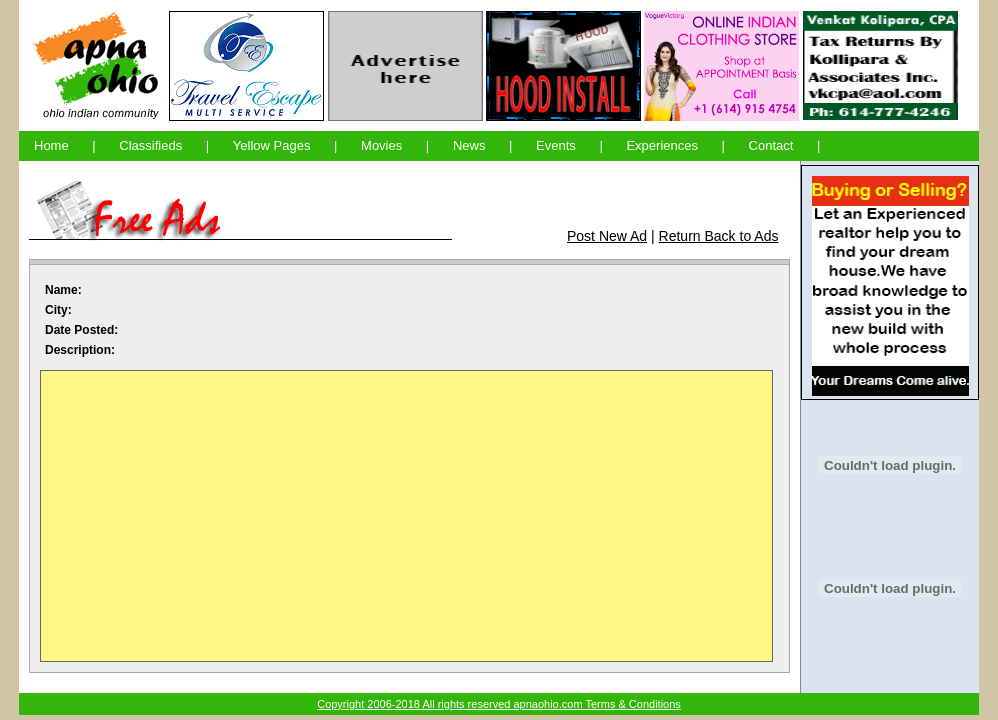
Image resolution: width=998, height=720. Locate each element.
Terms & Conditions (632, 704)
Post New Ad (607, 236)
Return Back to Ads (719, 236)
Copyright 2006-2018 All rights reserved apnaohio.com (451, 704)
